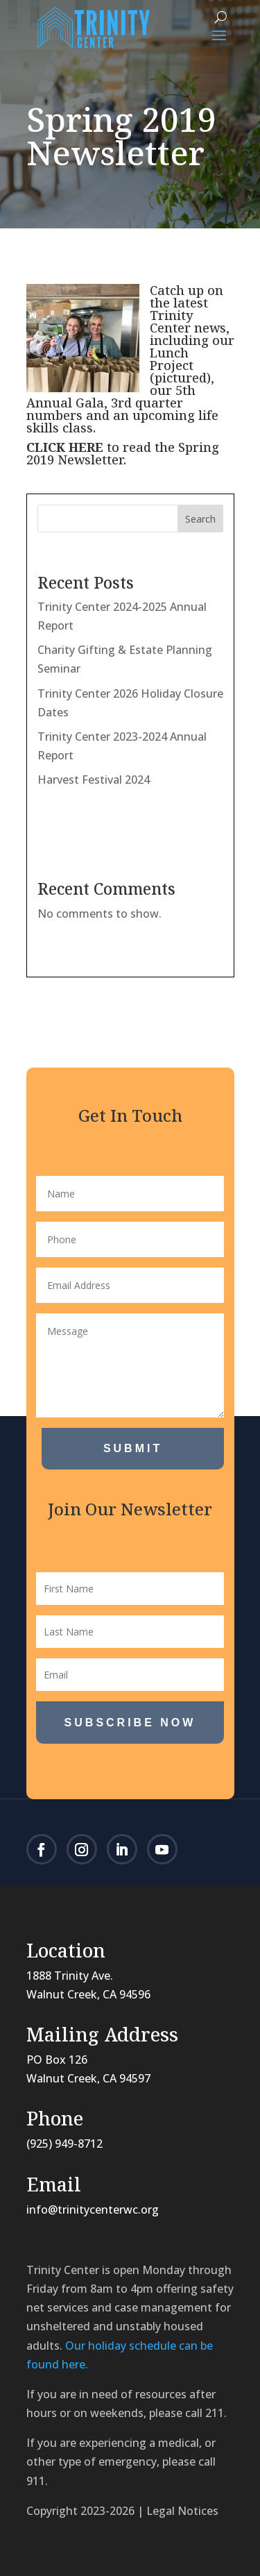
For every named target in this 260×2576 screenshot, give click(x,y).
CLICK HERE (64, 447)
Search (200, 518)
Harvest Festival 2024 (93, 779)
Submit (132, 1448)
